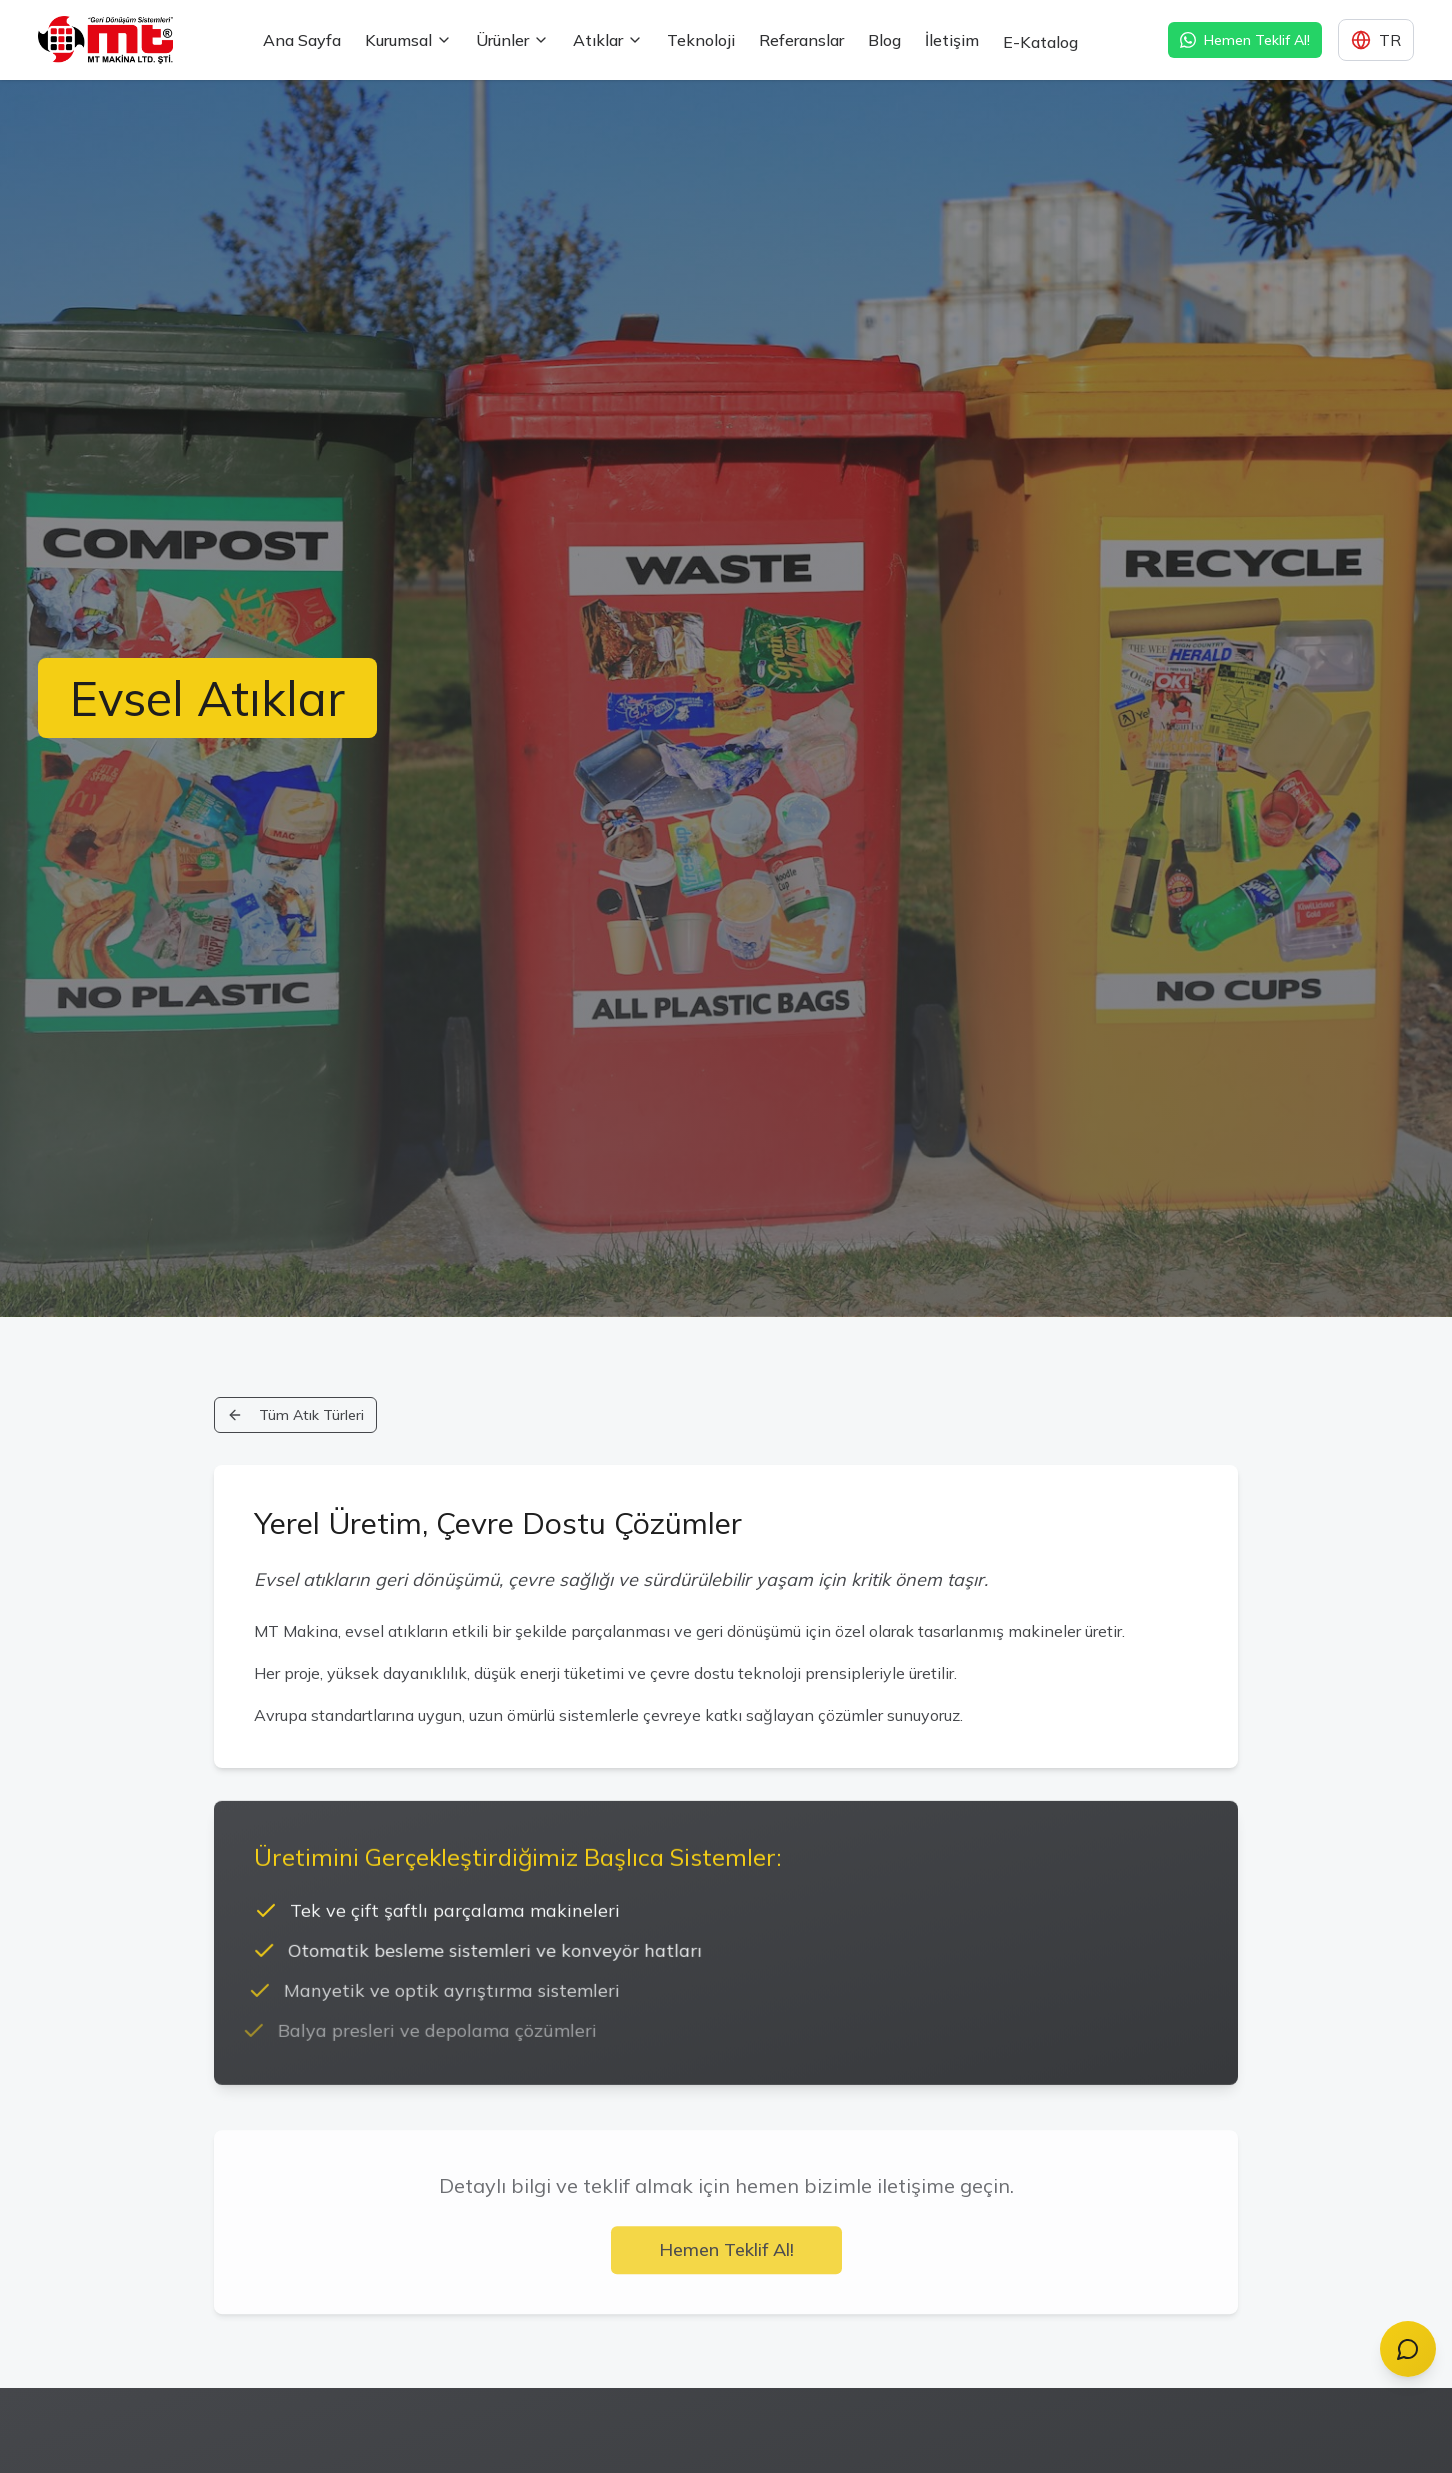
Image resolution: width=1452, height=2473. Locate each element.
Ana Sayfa (302, 40)
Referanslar (801, 40)
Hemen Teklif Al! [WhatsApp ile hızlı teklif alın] (1245, 40)
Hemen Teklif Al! (726, 2257)
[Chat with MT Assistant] (1408, 2349)
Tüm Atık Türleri (295, 1415)
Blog (884, 41)
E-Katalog (1040, 24)
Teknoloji (701, 40)
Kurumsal (408, 40)
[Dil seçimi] (1376, 40)
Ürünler (512, 40)
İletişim (952, 41)
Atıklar (608, 40)
